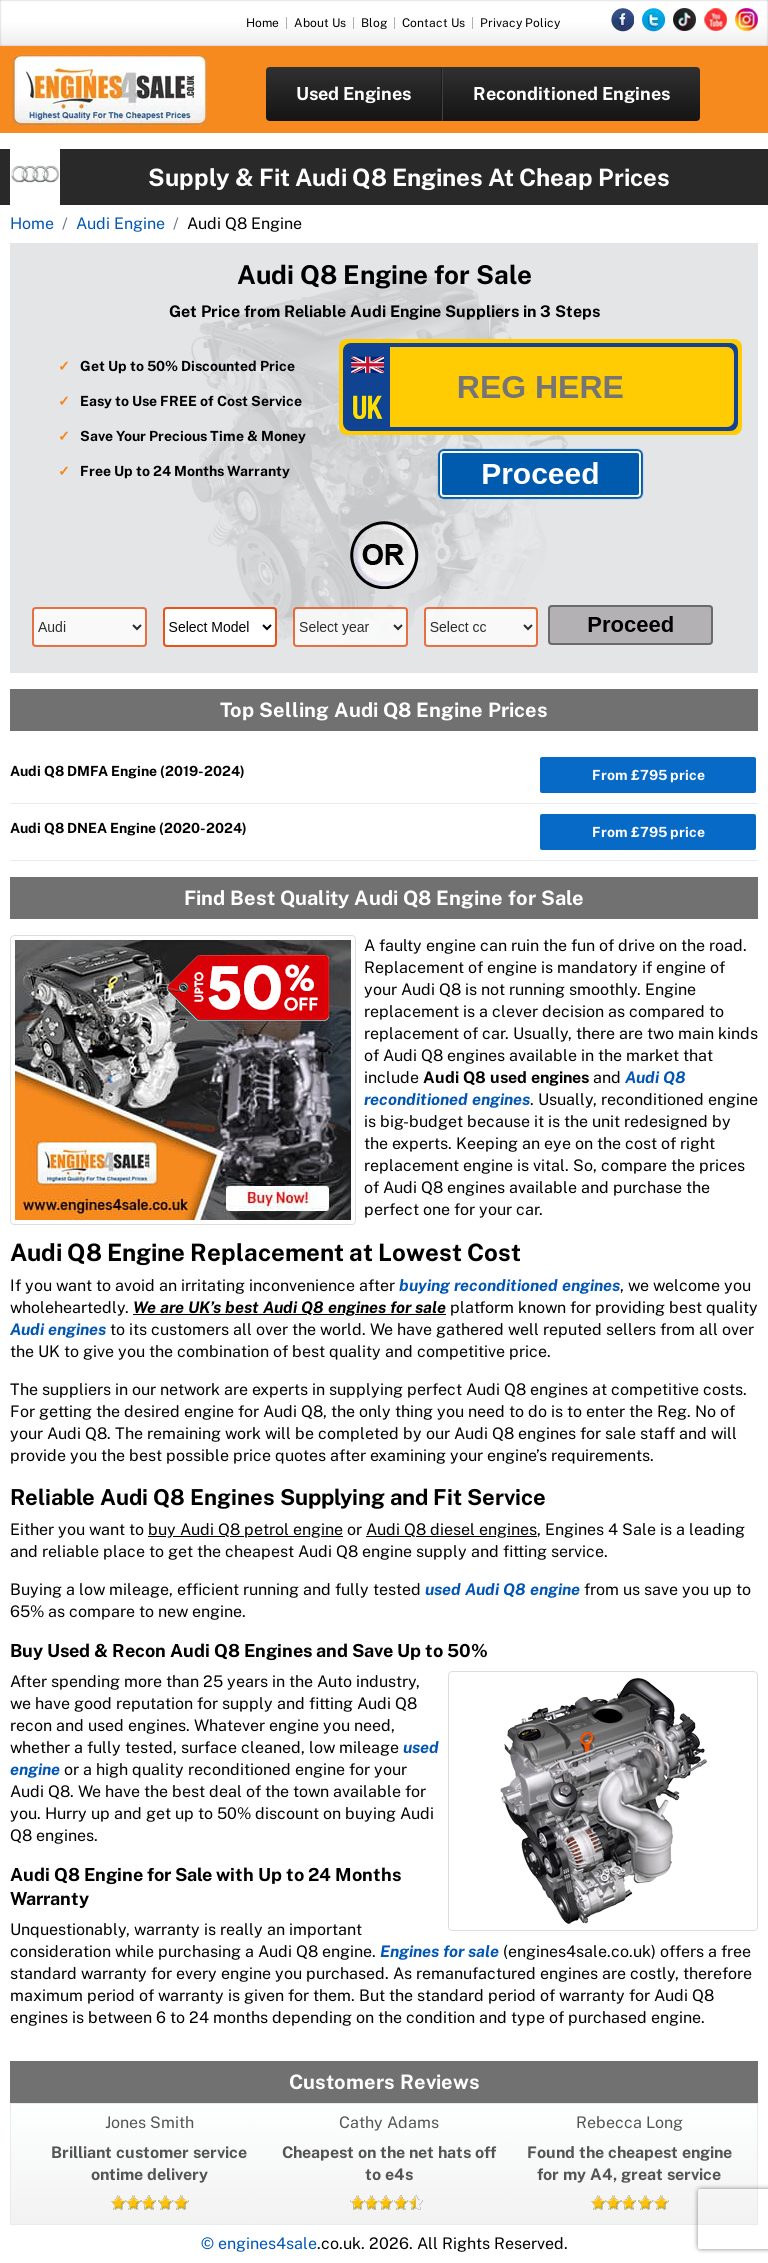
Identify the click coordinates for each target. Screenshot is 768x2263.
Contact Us (433, 23)
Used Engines (353, 93)
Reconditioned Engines (571, 93)
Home (262, 23)
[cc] (481, 627)
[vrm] (540, 387)
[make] (89, 627)
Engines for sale (439, 1951)
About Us (320, 23)
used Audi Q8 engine (502, 1589)
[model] (220, 627)
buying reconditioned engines (509, 1285)
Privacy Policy (520, 23)
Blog (374, 23)
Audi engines (58, 1329)
